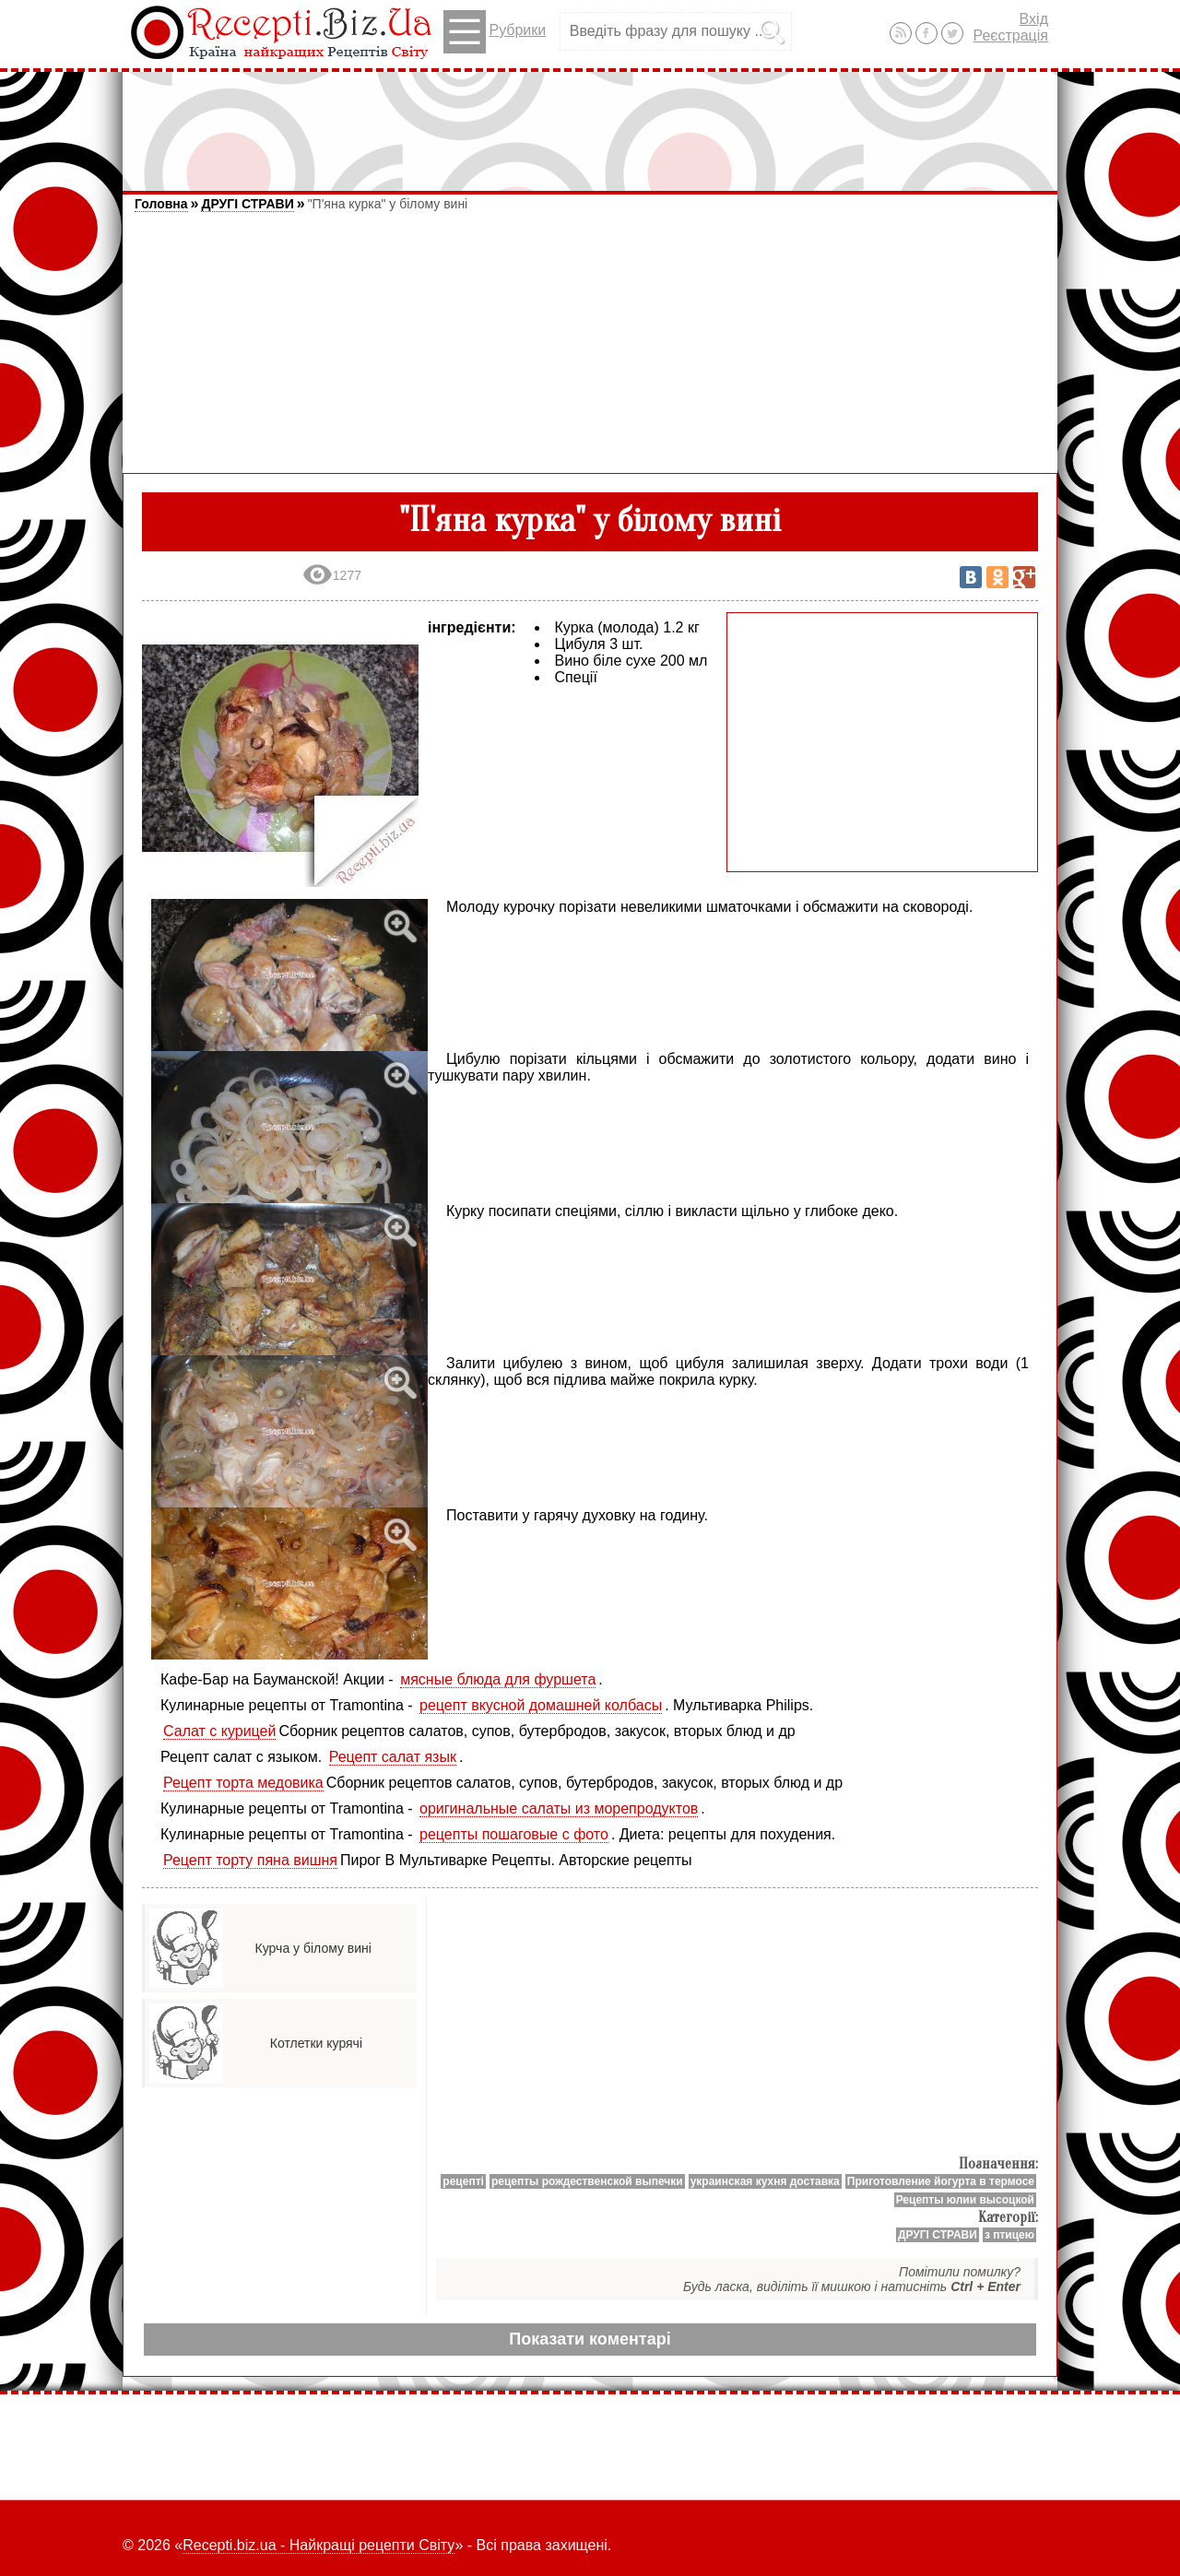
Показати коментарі (589, 2339)
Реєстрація (1010, 35)
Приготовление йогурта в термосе (940, 2181)
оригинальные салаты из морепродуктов (558, 1808)
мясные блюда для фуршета (498, 1679)
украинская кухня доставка (765, 2181)
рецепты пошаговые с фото (513, 1834)
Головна (161, 203)
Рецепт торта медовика (243, 1782)
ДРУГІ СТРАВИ (247, 203)
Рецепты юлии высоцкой (965, 2199)
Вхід (1034, 19)
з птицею (1009, 2234)
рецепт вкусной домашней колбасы (540, 1705)
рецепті (463, 2181)
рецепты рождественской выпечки (587, 2181)
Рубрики (494, 31)
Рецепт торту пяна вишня (250, 1860)
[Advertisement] (590, 122)
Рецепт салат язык (392, 1757)
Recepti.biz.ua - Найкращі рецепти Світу (318, 2545)
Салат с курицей (219, 1731)
